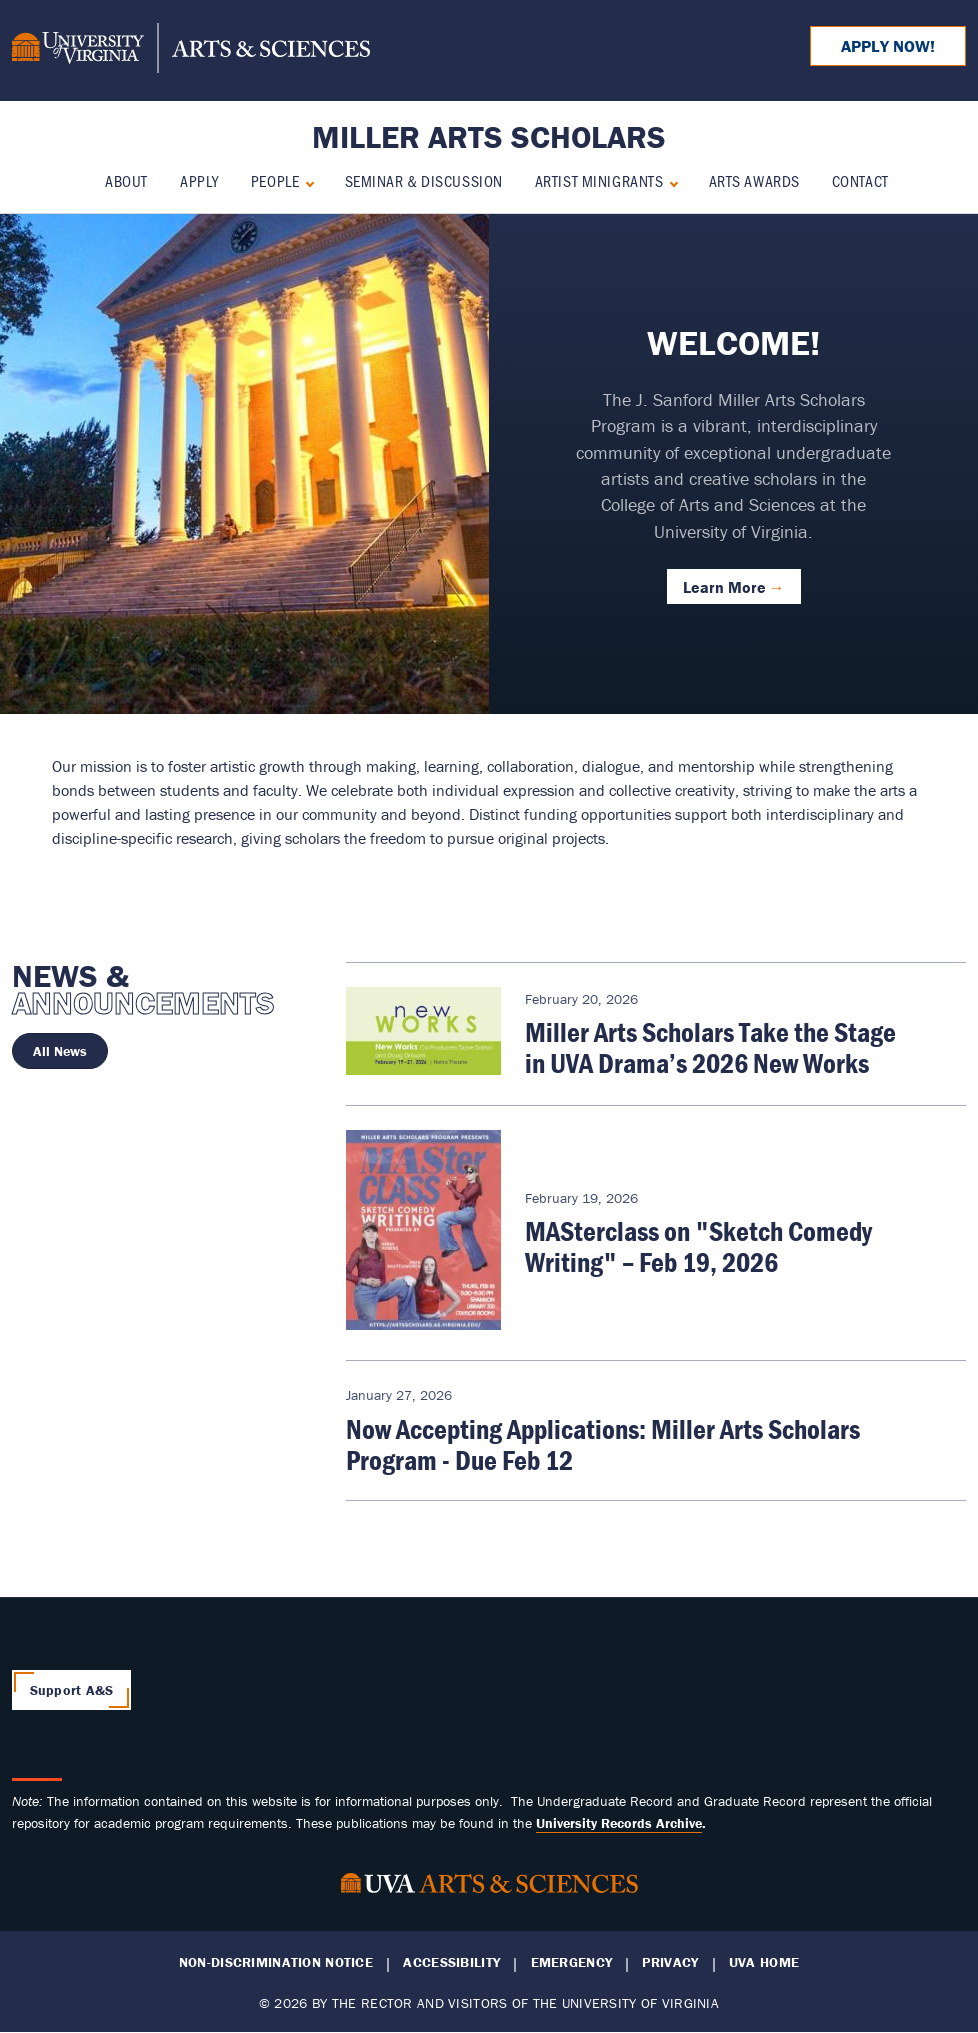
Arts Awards (754, 180)
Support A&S (72, 1690)
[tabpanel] (489, 464)
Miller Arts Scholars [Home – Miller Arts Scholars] (489, 136)
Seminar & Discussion (424, 180)
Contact (860, 180)
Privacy (670, 1962)
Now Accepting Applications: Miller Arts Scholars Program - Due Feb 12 (603, 1444)
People (275, 180)
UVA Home (764, 1962)
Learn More (724, 587)
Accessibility (451, 1962)
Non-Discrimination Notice (276, 1962)
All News (60, 1051)
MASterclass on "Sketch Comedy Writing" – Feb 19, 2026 (698, 1246)
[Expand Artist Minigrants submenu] (669, 181)
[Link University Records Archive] (619, 1823)
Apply (199, 180)
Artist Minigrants (599, 180)
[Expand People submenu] (305, 181)
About (126, 180)
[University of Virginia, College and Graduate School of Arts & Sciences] (191, 51)
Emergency (572, 1962)
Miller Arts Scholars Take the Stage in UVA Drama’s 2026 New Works (710, 1047)
